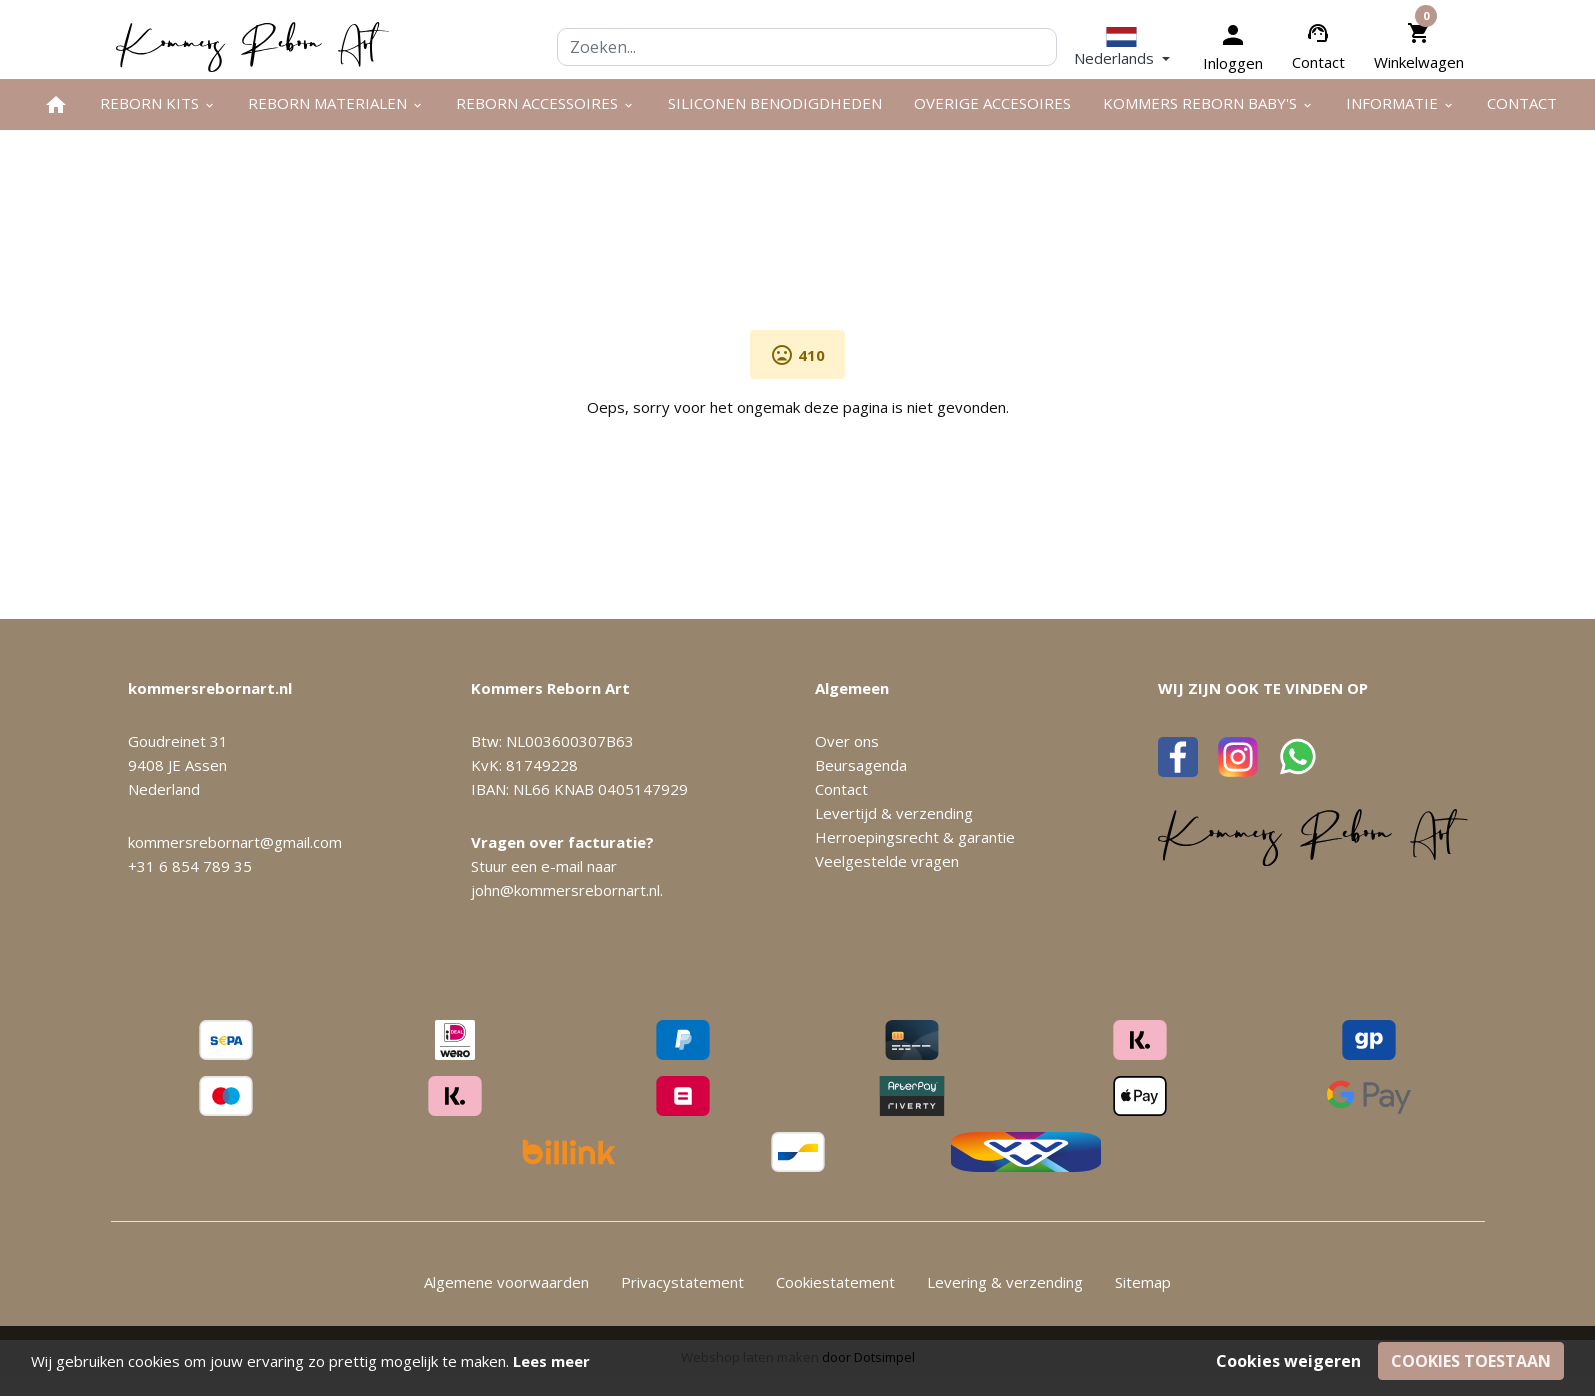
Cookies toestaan (1471, 1361)
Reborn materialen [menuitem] (336, 103)
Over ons (847, 741)
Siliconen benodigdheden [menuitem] (775, 103)
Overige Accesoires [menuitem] (992, 103)
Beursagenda (861, 765)
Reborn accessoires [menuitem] (545, 103)
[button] (1122, 46)
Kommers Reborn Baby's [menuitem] (1208, 103)
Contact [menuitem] (1522, 103)
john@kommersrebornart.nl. (567, 890)
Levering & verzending (1005, 1282)
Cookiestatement (835, 1282)
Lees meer (551, 1361)
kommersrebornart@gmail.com (235, 842)
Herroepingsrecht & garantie (915, 837)
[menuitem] (56, 104)
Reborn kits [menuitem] (158, 103)
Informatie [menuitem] (1400, 103)
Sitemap (1143, 1282)
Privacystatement (682, 1282)
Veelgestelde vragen (887, 861)
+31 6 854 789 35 (190, 866)
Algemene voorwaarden (506, 1282)
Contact (1318, 62)
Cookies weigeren (1288, 1361)
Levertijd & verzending (894, 813)
